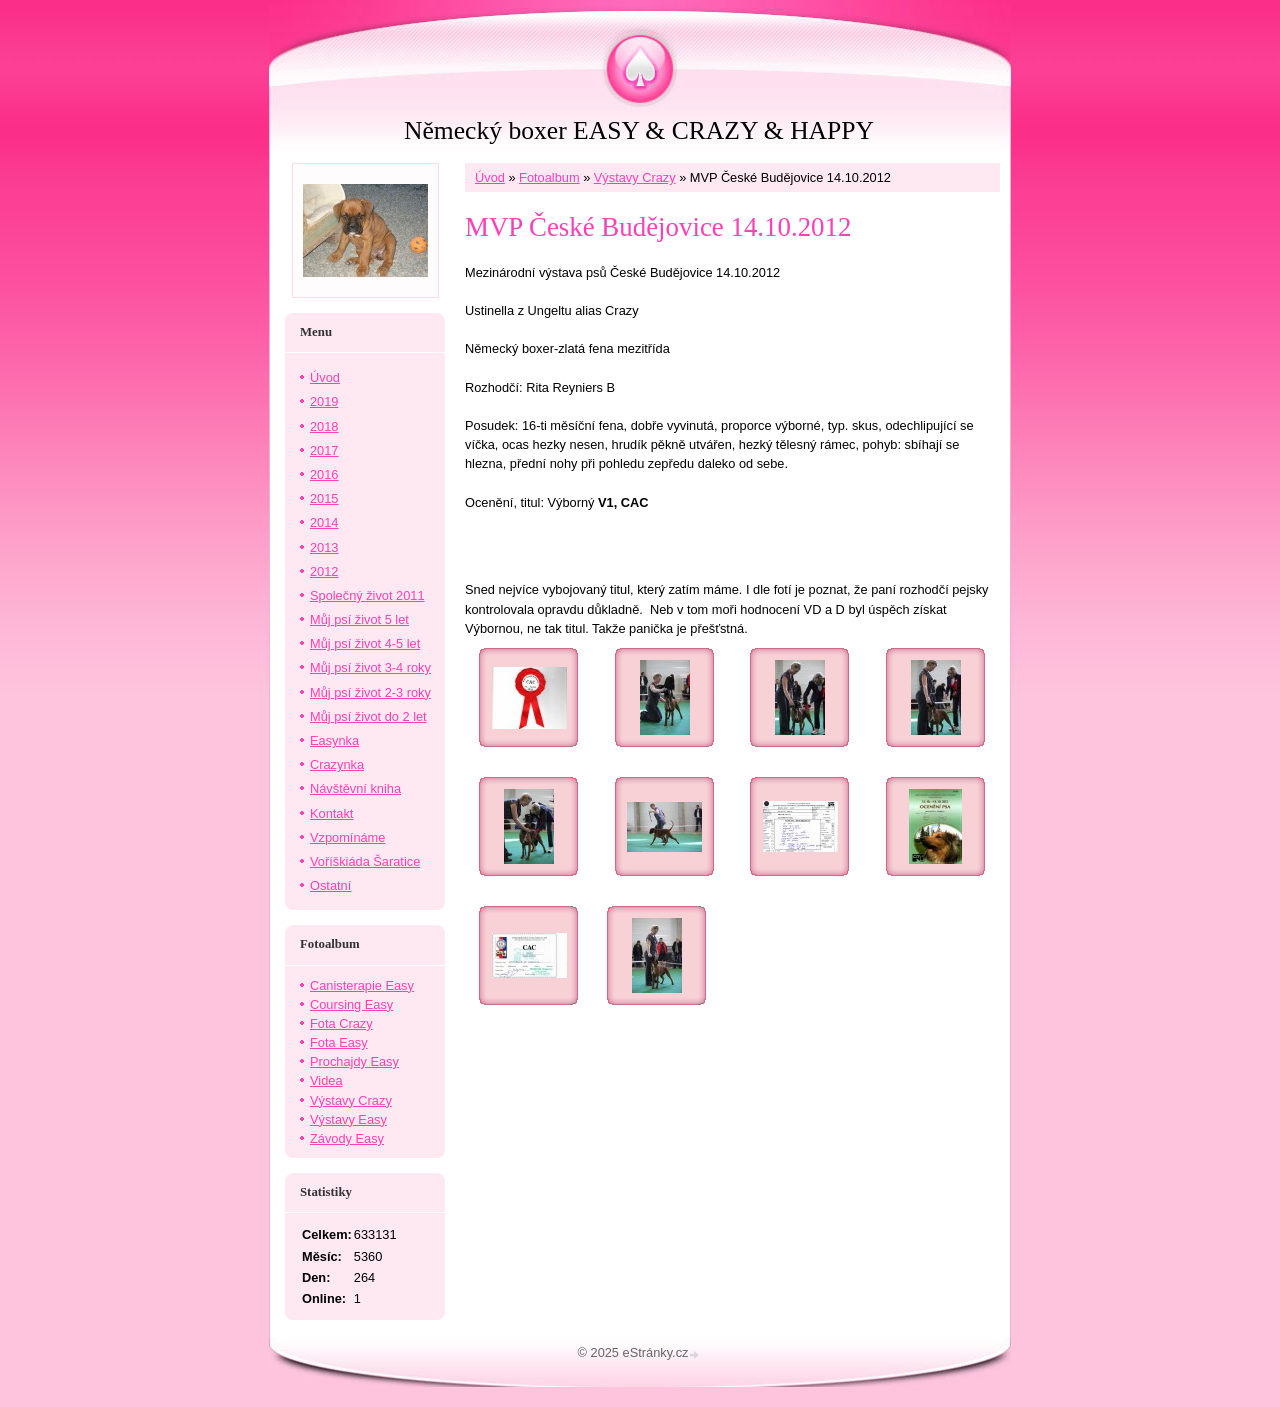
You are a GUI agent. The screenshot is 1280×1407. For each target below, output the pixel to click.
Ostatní (330, 885)
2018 (324, 426)
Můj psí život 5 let (359, 619)
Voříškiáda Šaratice (365, 861)
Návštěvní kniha (355, 788)
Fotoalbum (549, 177)
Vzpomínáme (347, 837)
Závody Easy (347, 1138)
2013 (324, 547)
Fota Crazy (341, 1023)
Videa (326, 1080)
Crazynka (337, 764)
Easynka (334, 740)
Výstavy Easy (348, 1119)
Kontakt (331, 813)
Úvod (490, 177)
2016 (324, 474)
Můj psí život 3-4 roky (370, 667)
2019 (324, 401)
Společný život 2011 (367, 595)
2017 (324, 450)
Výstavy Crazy (635, 177)
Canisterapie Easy (362, 985)
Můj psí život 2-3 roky (370, 692)
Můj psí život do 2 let (368, 716)
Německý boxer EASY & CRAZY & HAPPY (639, 130)
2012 (324, 571)
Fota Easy (339, 1042)
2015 (324, 498)
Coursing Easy (351, 1004)
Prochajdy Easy (354, 1061)
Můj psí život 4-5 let (365, 643)
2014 (324, 522)
